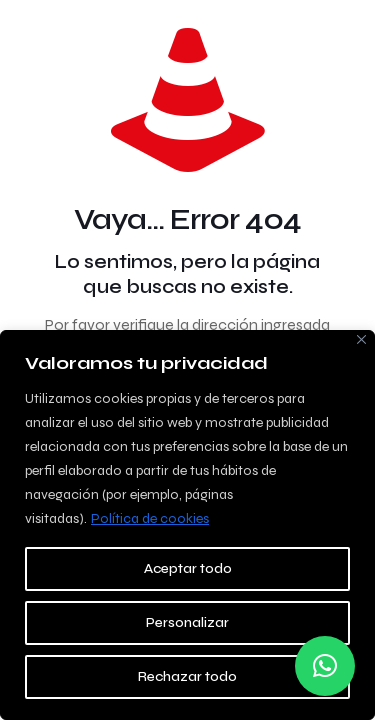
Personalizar (187, 622)
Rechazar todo (187, 676)
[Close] (361, 339)
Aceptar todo (188, 568)
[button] (325, 666)
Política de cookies (150, 518)
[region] (187, 525)
